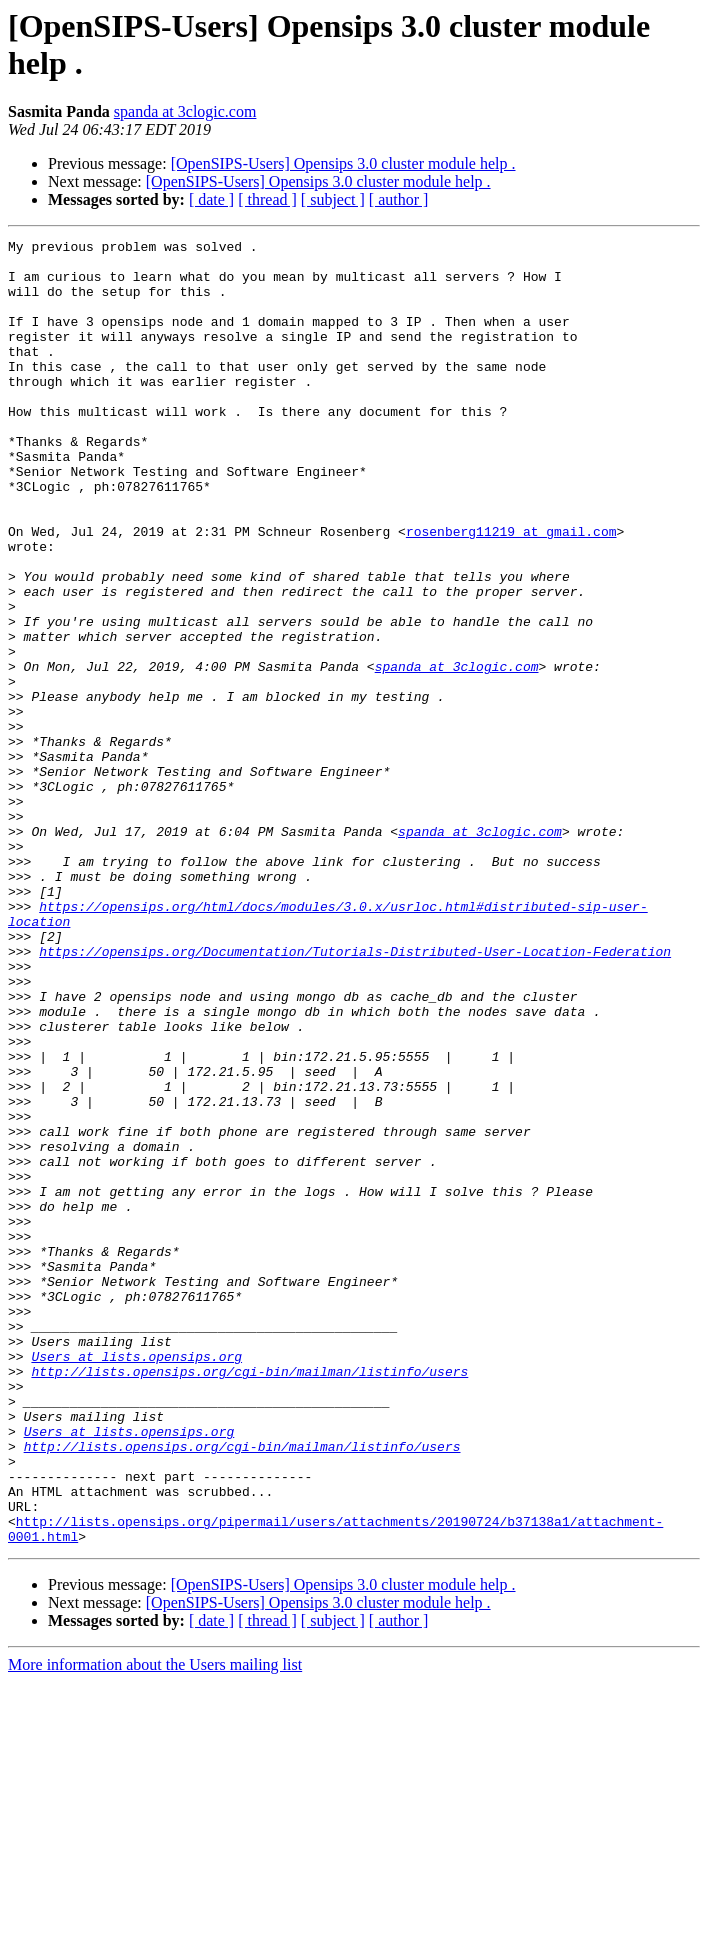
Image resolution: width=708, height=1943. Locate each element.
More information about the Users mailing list (155, 1925)
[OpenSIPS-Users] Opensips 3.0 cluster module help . (343, 163)
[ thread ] (267, 199)
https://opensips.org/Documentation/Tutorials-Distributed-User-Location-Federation (355, 1095)
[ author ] (399, 199)
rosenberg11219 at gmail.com (511, 591)
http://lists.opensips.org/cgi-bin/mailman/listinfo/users (249, 1599)
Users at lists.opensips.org (136, 1581)
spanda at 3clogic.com (185, 111)
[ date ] (211, 199)
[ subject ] (333, 199)
